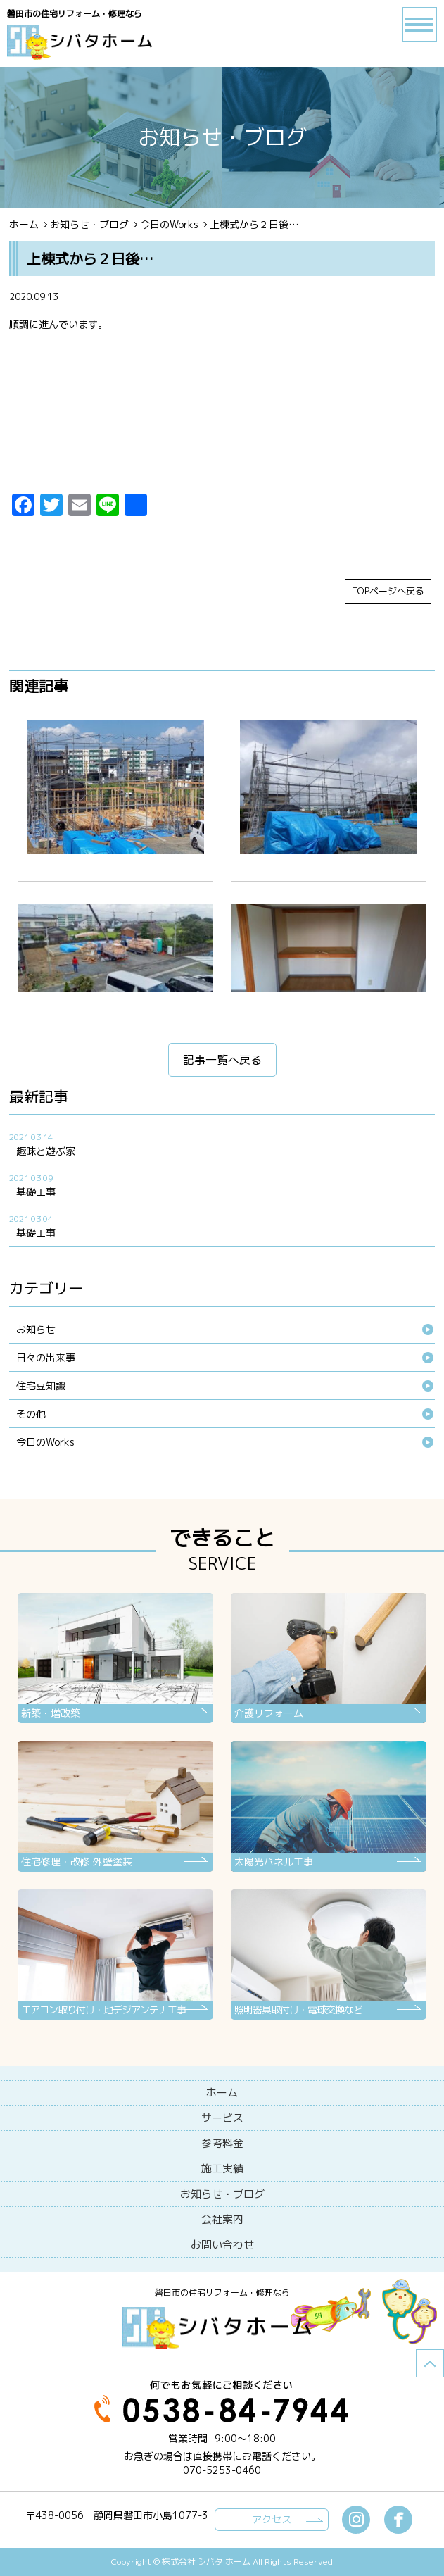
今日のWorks (169, 224)
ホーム (24, 224)
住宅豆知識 (40, 1385)
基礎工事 (36, 1192)
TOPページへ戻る (388, 590)
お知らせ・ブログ (89, 224)
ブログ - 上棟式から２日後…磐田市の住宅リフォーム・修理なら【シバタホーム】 (107, 42)
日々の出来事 (45, 1357)
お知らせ (36, 1329)
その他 (31, 1413)
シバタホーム (222, 2328)
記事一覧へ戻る (222, 1060)
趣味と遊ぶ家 (45, 1151)
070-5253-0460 (222, 2470)
